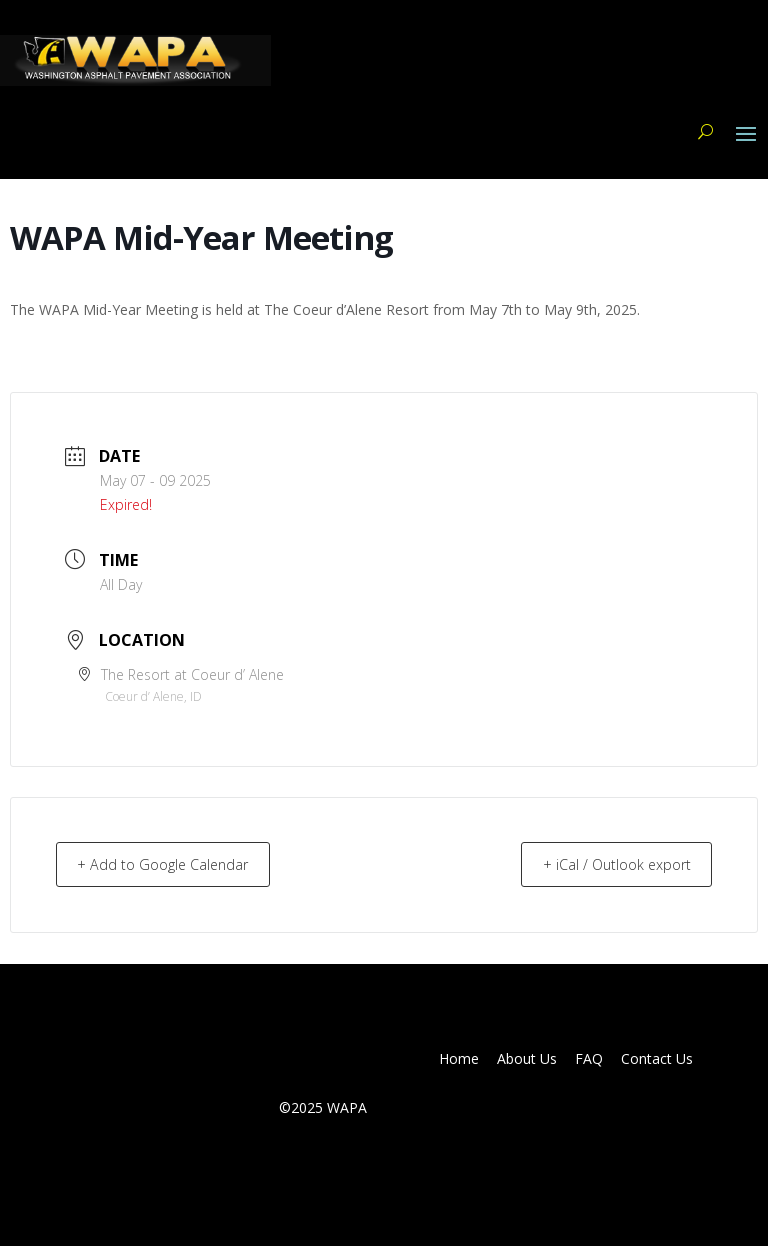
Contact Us (657, 1059)
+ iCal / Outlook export (607, 864)
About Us (527, 1059)
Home (459, 1059)
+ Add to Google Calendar (172, 864)
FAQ (589, 1059)
